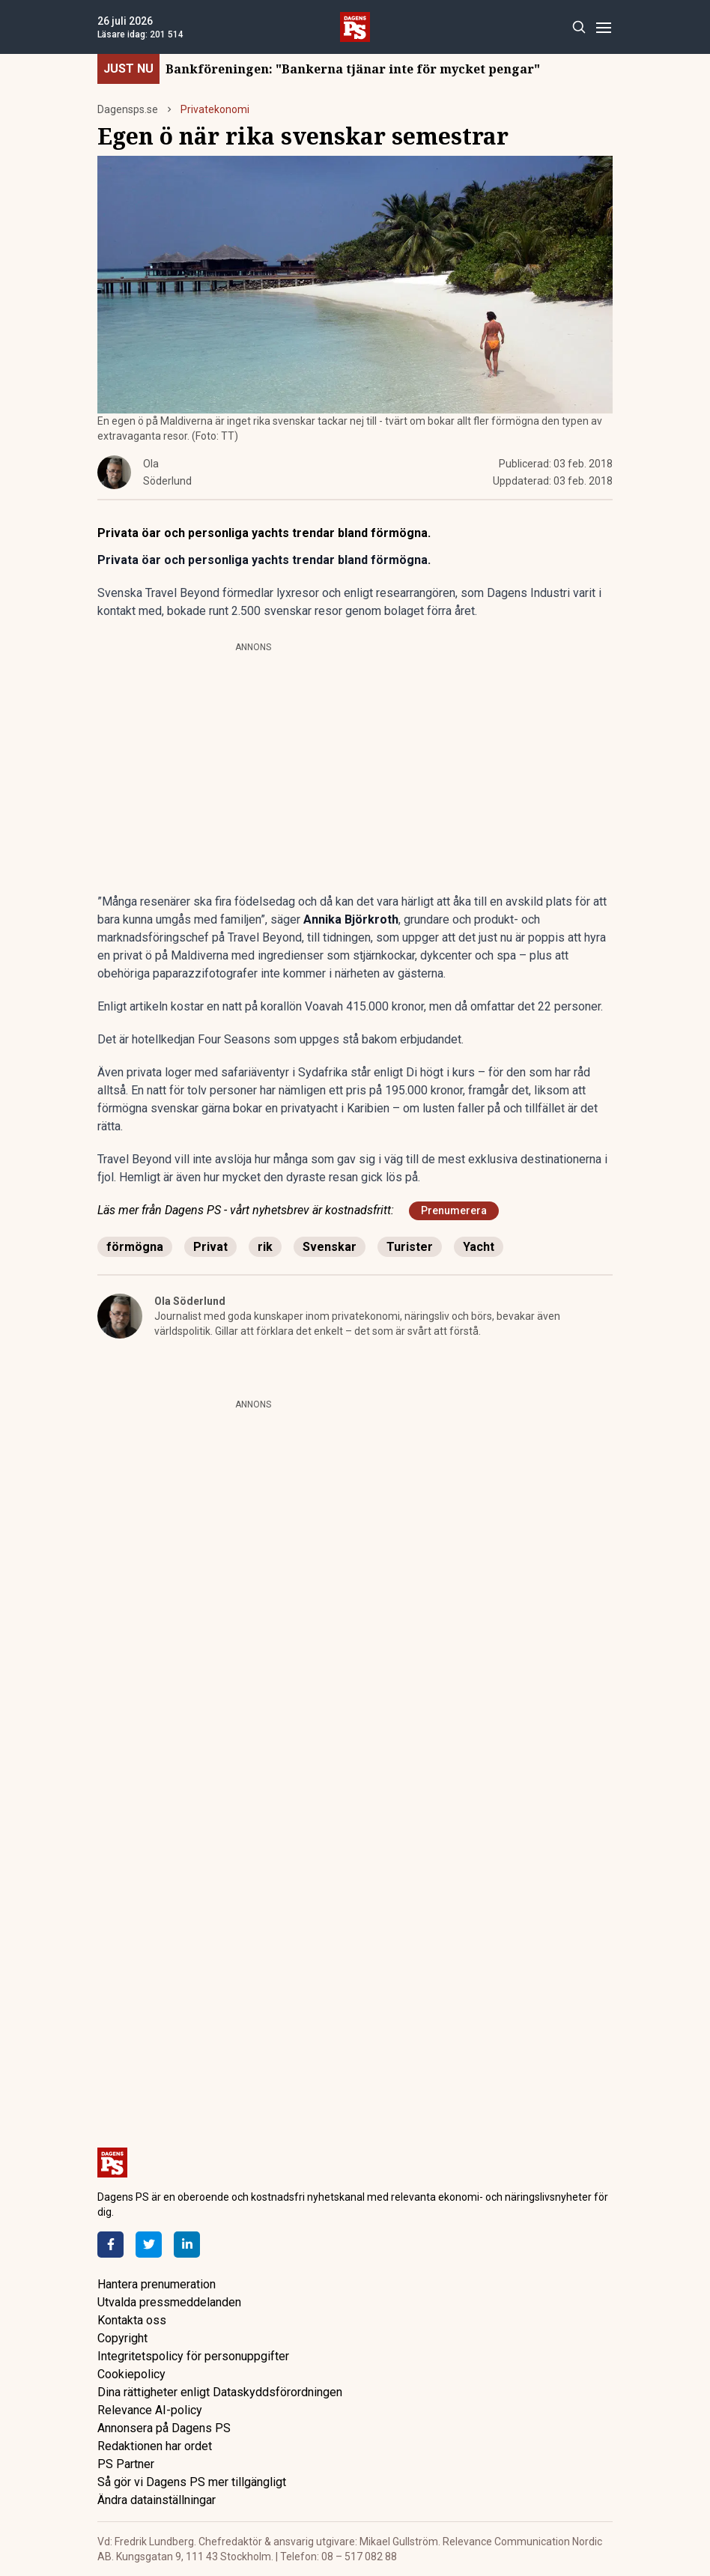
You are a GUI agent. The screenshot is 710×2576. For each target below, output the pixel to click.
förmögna (134, 1247)
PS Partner (125, 2464)
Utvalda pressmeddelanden (169, 2302)
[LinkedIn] (187, 2244)
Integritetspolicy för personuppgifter (193, 2356)
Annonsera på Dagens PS (164, 2428)
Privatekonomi (214, 109)
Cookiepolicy (131, 2374)
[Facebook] (110, 2244)
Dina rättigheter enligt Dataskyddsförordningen (219, 2392)
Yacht (478, 1247)
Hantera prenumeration (156, 2284)
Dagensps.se (127, 109)
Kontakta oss (131, 2320)
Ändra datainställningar (156, 2500)
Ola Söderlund (189, 1301)
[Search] (578, 27)
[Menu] (603, 27)
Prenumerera (454, 1210)
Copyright (122, 2338)
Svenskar (329, 1247)
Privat (210, 1247)
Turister (409, 1247)
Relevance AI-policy (149, 2410)
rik (265, 1247)
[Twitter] (149, 2244)
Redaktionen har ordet (154, 2446)
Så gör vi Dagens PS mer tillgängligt (191, 2482)
